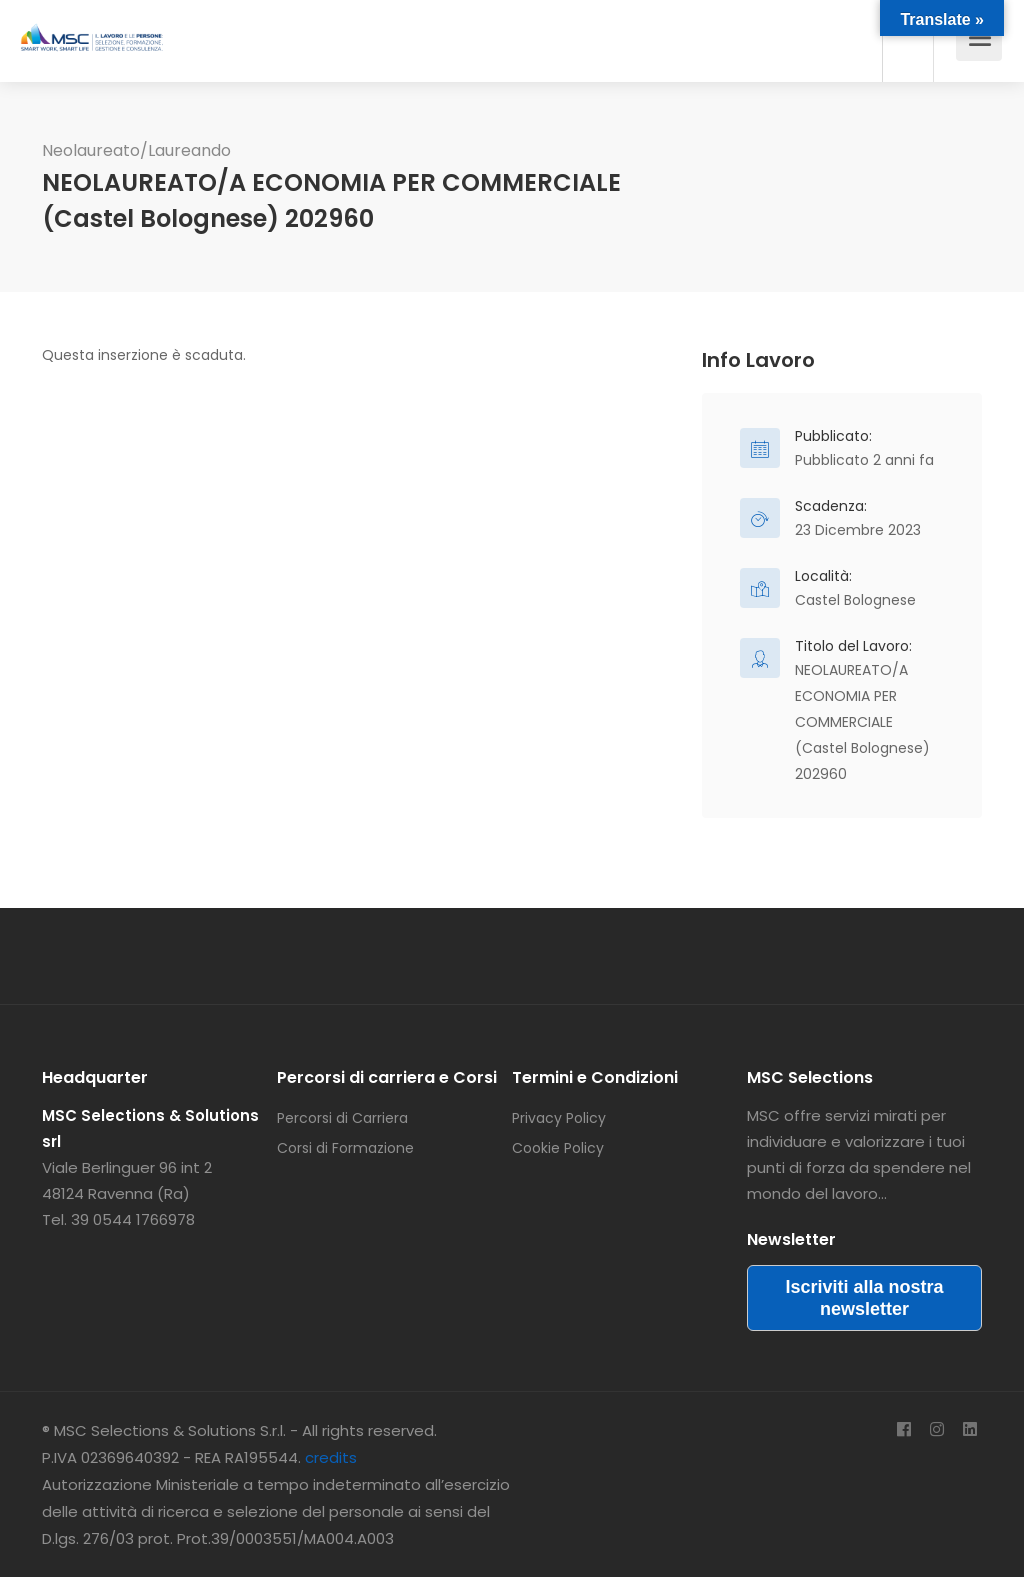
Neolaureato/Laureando (136, 150)
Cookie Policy (558, 1148)
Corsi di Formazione (345, 1148)
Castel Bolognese (855, 600)
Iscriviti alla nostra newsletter (864, 1298)
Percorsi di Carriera (342, 1118)
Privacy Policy (559, 1118)
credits (331, 1457)
